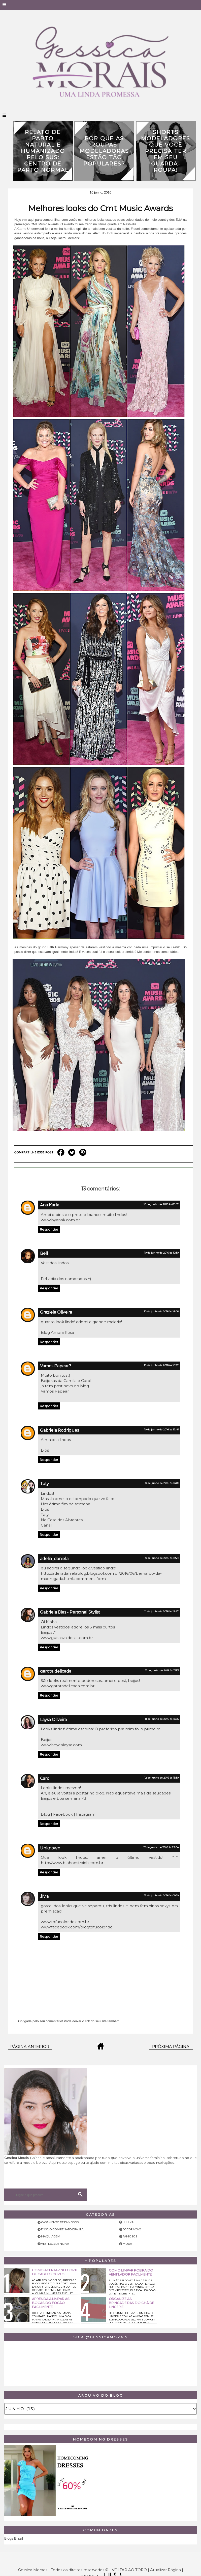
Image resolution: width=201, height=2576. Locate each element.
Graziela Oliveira (56, 1312)
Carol (45, 1778)
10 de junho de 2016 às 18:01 (161, 1483)
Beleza (128, 2222)
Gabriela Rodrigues (59, 1430)
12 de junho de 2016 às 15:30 (161, 1777)
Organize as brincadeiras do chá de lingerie (131, 2303)
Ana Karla (49, 1205)
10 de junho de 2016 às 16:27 (161, 1365)
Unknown (50, 1848)
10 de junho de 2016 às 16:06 (161, 1311)
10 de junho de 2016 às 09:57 (161, 1204)
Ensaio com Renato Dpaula (62, 2229)
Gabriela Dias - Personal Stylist (70, 1612)
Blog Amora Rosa (57, 1332)
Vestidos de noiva (55, 2244)
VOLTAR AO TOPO (129, 2569)
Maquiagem (50, 2236)
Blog (45, 1814)
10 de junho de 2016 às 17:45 (161, 1429)
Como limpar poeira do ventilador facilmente (131, 2272)
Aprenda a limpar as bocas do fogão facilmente (51, 2303)
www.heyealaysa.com (61, 1744)
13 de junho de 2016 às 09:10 (161, 1895)
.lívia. (44, 1896)
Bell (44, 1253)
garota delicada (55, 1671)
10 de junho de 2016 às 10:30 (161, 1252)
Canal (46, 1525)
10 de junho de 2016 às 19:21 (161, 1558)
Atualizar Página (165, 2569)
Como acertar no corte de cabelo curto (55, 2272)
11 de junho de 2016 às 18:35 (162, 1719)
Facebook (63, 1814)
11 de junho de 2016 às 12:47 (161, 1611)
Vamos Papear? (55, 1366)
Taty (44, 1483)
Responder (49, 1229)
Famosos (130, 2236)
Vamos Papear (55, 1391)
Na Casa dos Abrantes (62, 1519)
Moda (127, 2244)
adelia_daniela (54, 1558)
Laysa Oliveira (53, 1719)
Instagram (85, 1814)
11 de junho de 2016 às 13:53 (162, 1670)
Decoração (132, 2229)
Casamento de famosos (60, 2222)
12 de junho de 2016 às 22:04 (161, 1847)
